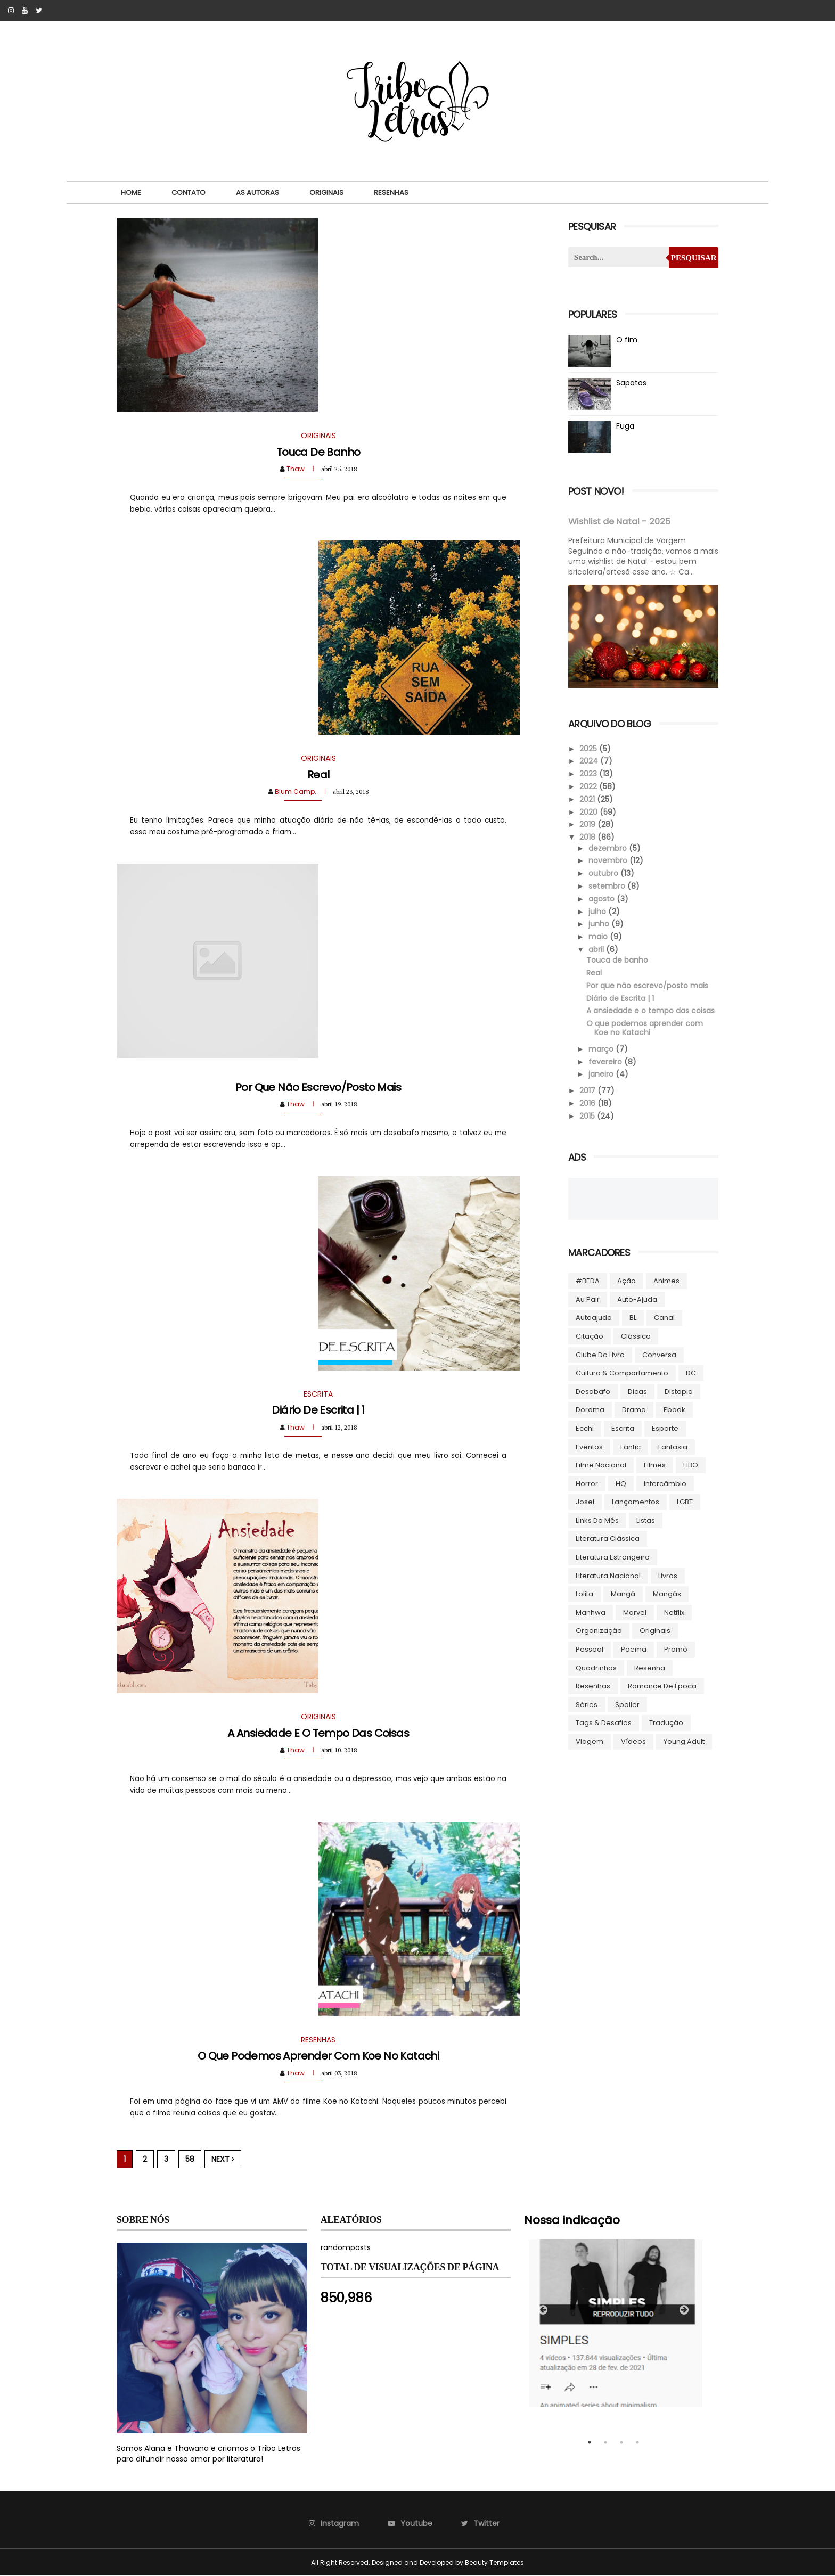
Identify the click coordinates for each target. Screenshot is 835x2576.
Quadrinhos (596, 1668)
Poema (633, 1649)
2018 (588, 837)
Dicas (637, 1392)
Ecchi (585, 1428)
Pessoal (589, 1649)
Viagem (589, 1741)
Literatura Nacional (608, 1576)
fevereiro (606, 1061)
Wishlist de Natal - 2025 (619, 521)
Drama (634, 1410)
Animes (666, 1281)
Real (318, 774)
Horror (587, 1484)
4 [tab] (637, 2442)
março (602, 1049)
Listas (645, 1520)
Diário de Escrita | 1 (318, 1409)
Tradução (666, 1723)
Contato (188, 192)
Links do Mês (597, 1520)
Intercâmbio (665, 1484)
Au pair (588, 1299)
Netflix (674, 1612)
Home (131, 192)
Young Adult (684, 1741)
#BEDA (588, 1281)
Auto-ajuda (637, 1299)
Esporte (665, 1428)
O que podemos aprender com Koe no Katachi (318, 2055)
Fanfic (630, 1447)
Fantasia (672, 1447)
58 (189, 2159)
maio (599, 936)
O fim (626, 339)
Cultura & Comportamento (622, 1373)
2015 (588, 1116)
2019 (588, 824)
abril (597, 949)
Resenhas (391, 192)
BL (632, 1317)
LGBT (685, 1502)
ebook (674, 1410)
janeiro (602, 1074)
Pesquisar (694, 257)
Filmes (655, 1465)
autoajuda (594, 1317)
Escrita (622, 1428)
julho (598, 911)
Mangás (667, 1594)
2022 (589, 786)
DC (691, 1373)
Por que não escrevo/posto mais (318, 1087)
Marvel (634, 1612)
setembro (607, 886)
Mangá (623, 1594)
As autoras (257, 192)
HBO (690, 1465)
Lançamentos (635, 1502)
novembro (608, 860)
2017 (588, 1090)
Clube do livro (600, 1355)
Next (222, 2159)
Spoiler (627, 1705)
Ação (626, 1281)
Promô (675, 1649)
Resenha (649, 1668)
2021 (588, 799)
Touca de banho (318, 452)
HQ (621, 1484)
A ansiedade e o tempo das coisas (318, 1733)
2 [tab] (605, 2442)
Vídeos (633, 1741)
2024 (589, 761)
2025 (589, 748)
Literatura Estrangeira (613, 1557)
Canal (664, 1317)
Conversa (659, 1355)
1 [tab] (589, 2442)
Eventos (589, 1447)
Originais (326, 192)
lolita (584, 1594)
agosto (602, 898)
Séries (586, 1705)
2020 (589, 812)
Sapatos (631, 383)
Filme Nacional (601, 1465)
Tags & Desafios (604, 1723)
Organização (599, 1631)
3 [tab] (621, 2442)
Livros (667, 1576)
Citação (589, 1336)
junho (599, 923)
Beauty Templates (494, 2562)
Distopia (679, 1392)
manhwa (590, 1612)
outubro (604, 873)
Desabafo (593, 1392)
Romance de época (662, 1686)
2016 (588, 1103)
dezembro (608, 848)
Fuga (625, 426)
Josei (585, 1502)
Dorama (590, 1410)
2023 (589, 773)
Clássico (636, 1336)
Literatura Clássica (608, 1538)
